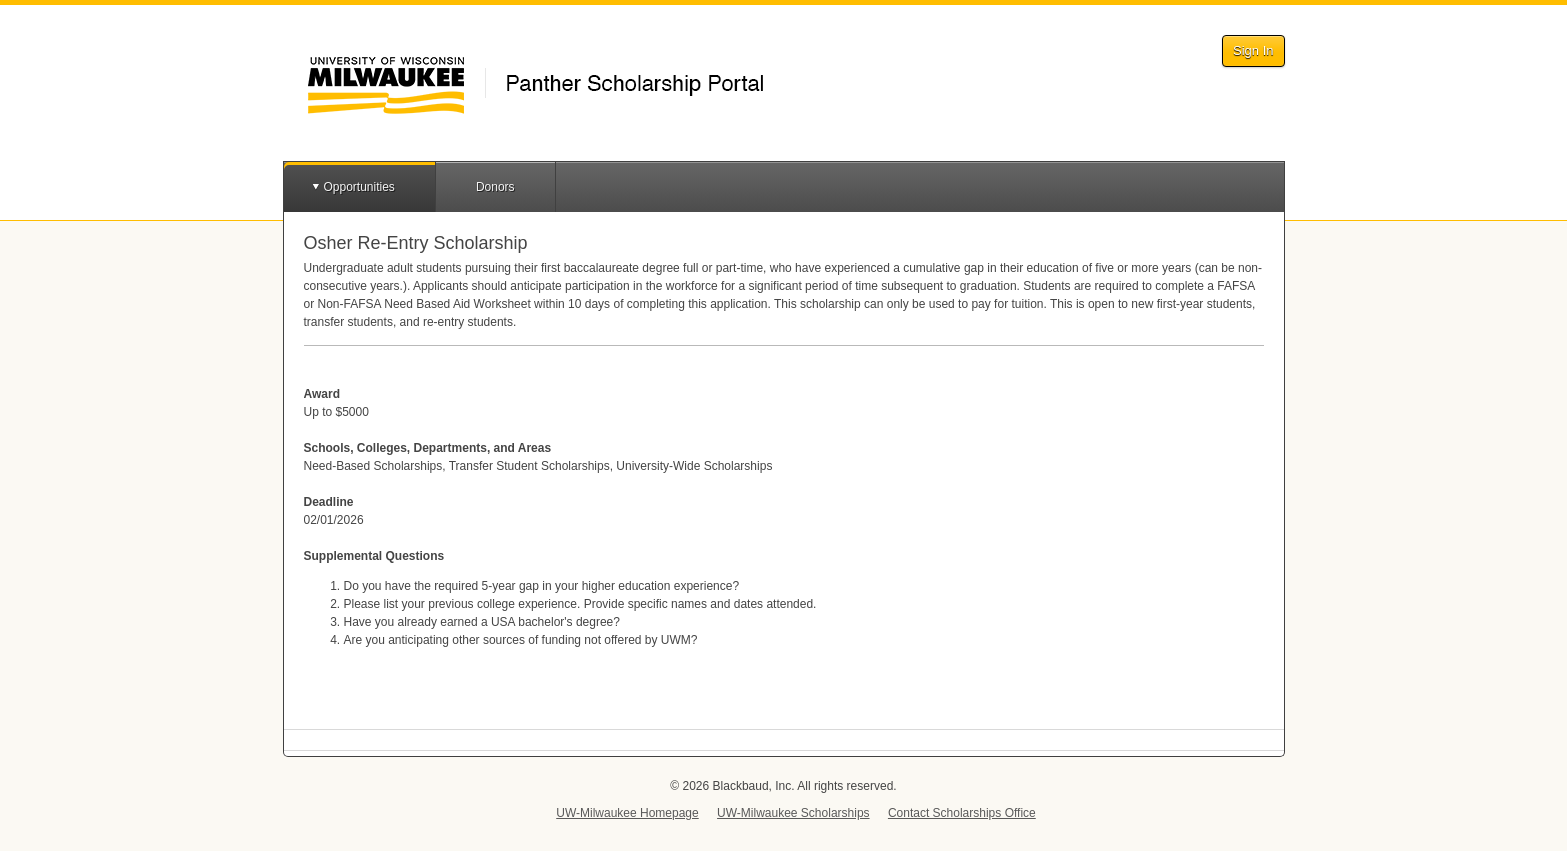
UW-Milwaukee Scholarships (793, 813)
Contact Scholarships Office (962, 813)
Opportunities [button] (359, 187)
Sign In (1253, 50)
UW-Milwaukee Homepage (627, 813)
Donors (495, 187)
